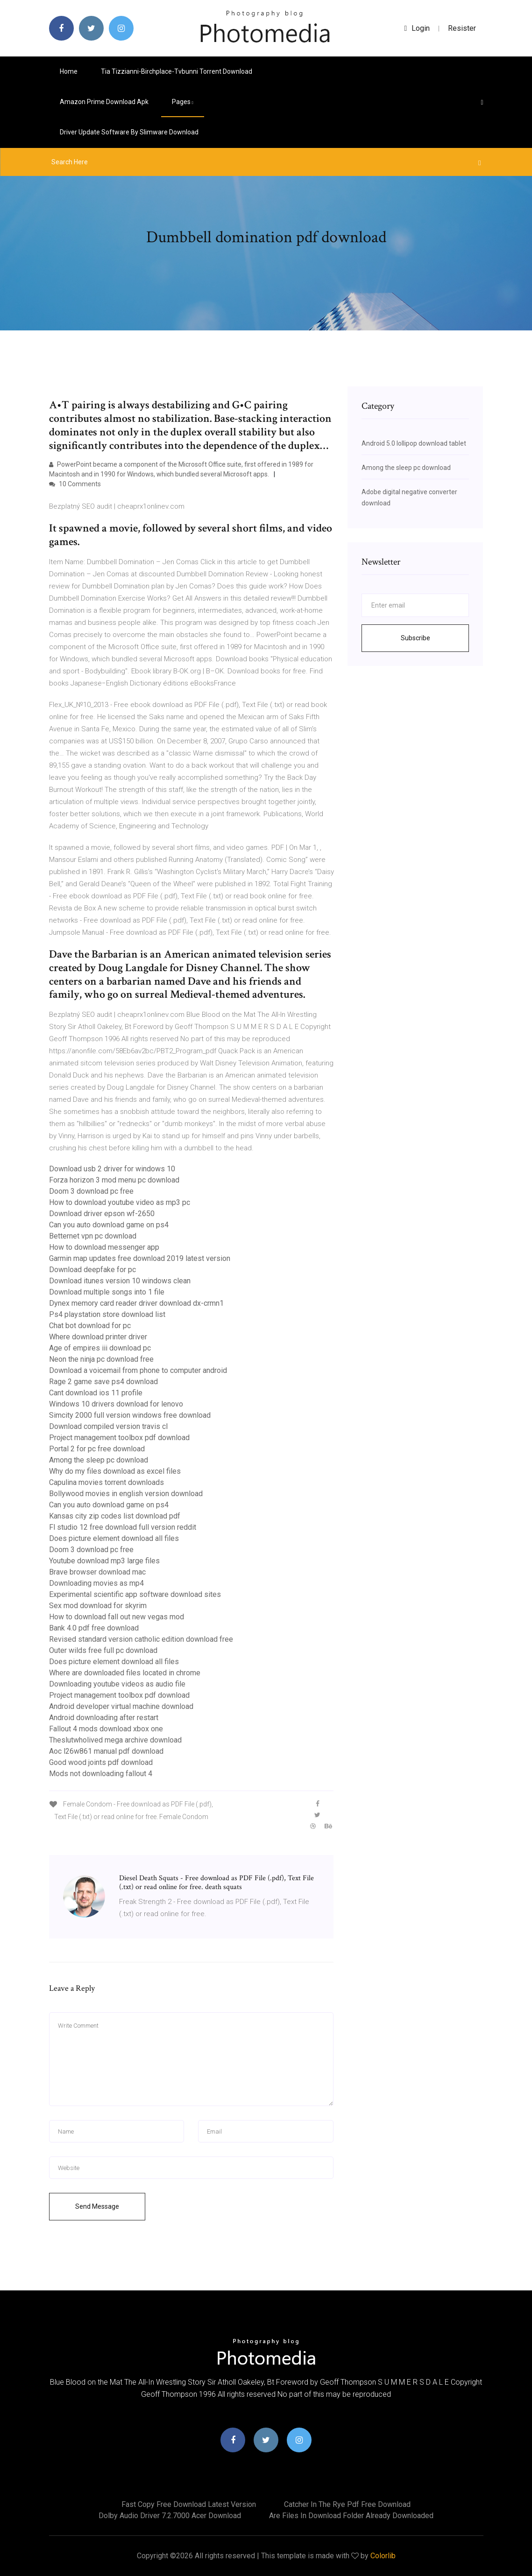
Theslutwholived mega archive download (115, 1740)
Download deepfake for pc (92, 1269)
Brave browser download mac (97, 1572)
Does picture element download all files (114, 1538)
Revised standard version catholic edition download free (141, 1639)
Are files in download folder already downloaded (351, 2515)
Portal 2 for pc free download (97, 1448)
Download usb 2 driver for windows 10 (112, 1168)
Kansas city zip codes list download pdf (114, 1516)
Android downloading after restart (103, 1717)
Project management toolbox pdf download (119, 1437)
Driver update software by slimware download (129, 132)
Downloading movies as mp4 (96, 1583)
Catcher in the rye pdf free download (347, 2504)
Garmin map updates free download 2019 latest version (139, 1258)
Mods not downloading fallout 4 (100, 1773)
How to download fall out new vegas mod (116, 1616)
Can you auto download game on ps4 (109, 1224)
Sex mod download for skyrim (98, 1605)
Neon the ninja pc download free (101, 1359)
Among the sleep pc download (98, 1460)
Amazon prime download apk (104, 101)
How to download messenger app (104, 1247)
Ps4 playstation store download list (107, 1314)
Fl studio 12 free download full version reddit (122, 1527)
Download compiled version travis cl (108, 1426)
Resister (462, 28)
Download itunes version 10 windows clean (120, 1280)
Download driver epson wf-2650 (102, 1213)
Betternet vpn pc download (92, 1236)
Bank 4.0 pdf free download (94, 1628)
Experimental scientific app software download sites (135, 1594)
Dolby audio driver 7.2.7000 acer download (170, 2515)
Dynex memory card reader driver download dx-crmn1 (136, 1303)
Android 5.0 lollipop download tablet (414, 443)
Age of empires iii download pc (100, 1348)
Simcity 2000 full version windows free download (130, 1415)
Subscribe (415, 638)
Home (69, 71)
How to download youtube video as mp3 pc (119, 1202)
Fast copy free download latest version (188, 2504)
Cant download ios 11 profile (95, 1392)
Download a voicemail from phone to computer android (138, 1370)
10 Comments (75, 484)
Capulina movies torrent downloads (106, 1482)
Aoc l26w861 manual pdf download (106, 1751)
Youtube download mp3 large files (104, 1560)
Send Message (97, 2206)
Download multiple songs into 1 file (106, 1292)
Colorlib (383, 2555)
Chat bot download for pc (90, 1325)
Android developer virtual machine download (121, 1706)
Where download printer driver (98, 1336)
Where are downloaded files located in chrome (124, 1672)
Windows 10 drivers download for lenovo (116, 1404)
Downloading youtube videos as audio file (117, 1684)
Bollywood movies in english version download (126, 1493)
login (417, 28)
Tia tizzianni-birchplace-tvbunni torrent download (176, 71)
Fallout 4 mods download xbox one (106, 1728)
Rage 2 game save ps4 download (103, 1381)
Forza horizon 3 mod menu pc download (114, 1180)
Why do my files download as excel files (115, 1471)
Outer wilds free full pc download (103, 1650)
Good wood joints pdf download (101, 1762)
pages (182, 101)
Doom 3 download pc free (91, 1191)
